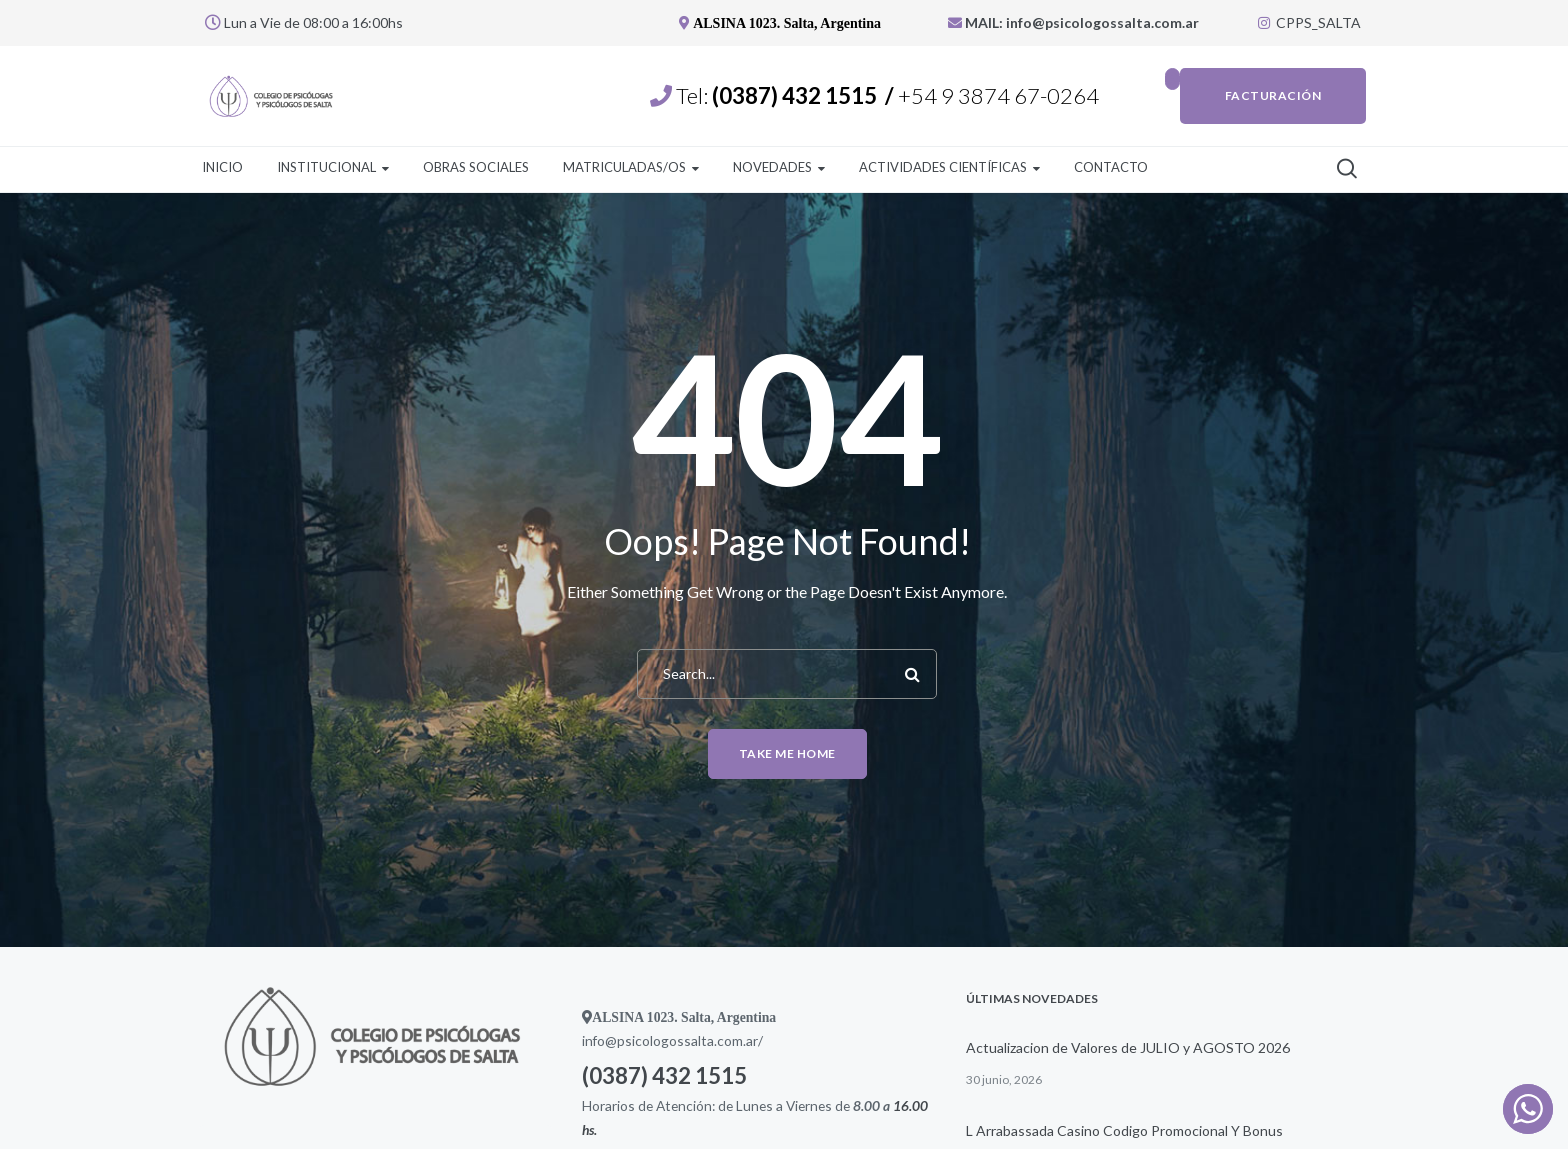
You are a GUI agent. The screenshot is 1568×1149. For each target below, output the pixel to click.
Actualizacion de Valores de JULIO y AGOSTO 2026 (1128, 1047)
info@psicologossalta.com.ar (1104, 22)
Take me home (787, 753)
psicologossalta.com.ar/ (690, 1040)
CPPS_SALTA (1309, 22)
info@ (599, 1040)
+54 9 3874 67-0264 (1000, 95)
